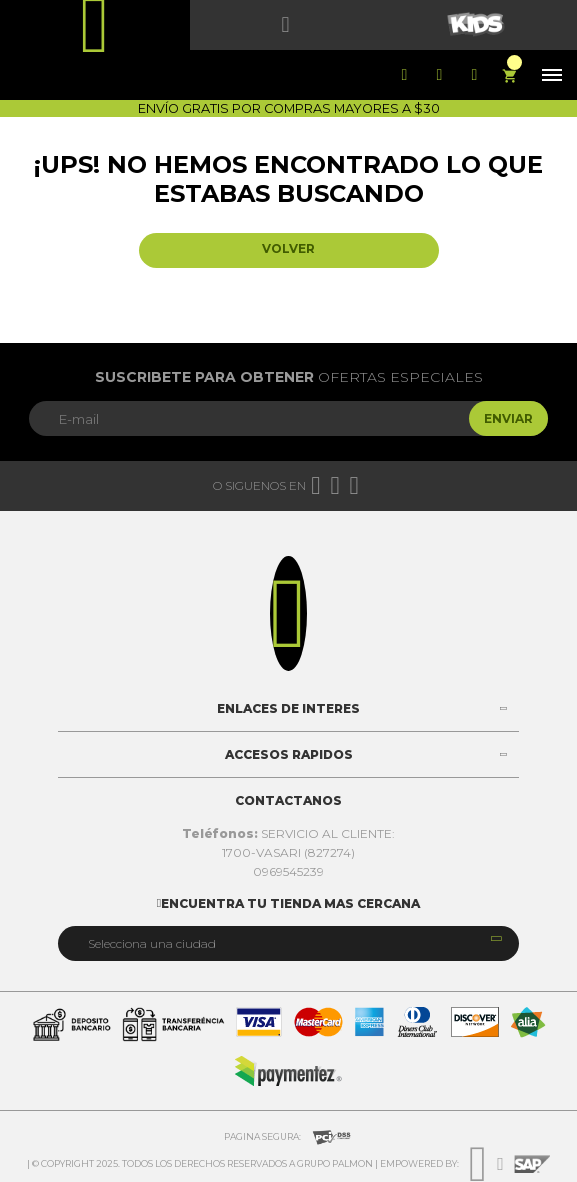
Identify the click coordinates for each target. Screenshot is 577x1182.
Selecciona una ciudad (152, 943)
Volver (288, 248)
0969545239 (288, 871)
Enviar (508, 418)
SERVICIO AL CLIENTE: (288, 833)
